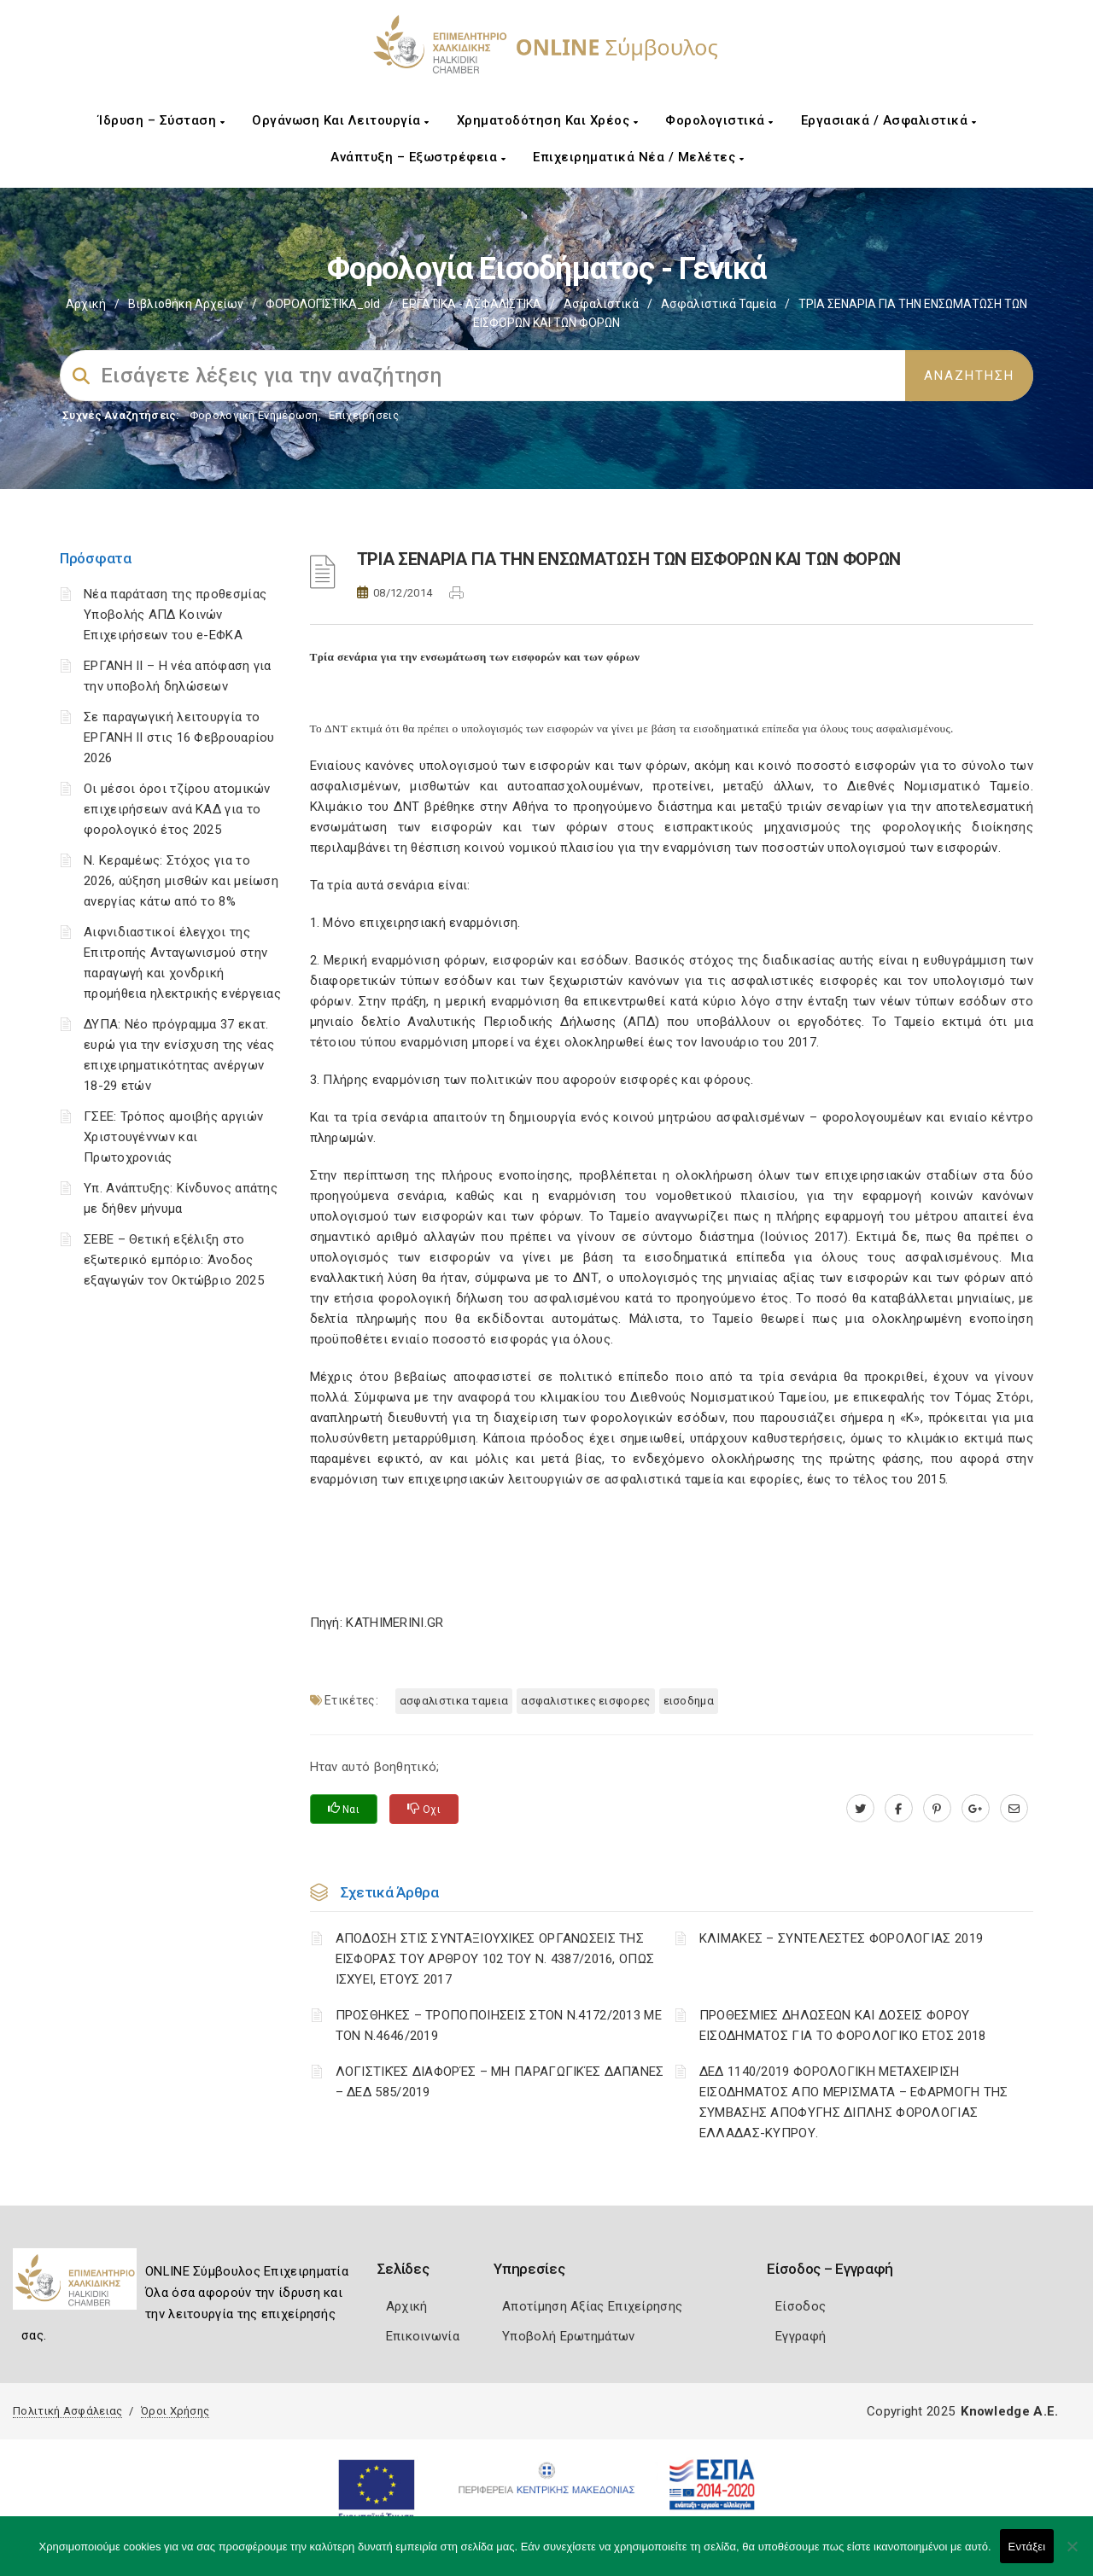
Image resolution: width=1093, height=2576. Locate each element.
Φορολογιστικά (719, 120)
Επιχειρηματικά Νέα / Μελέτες (638, 157)
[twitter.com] (860, 1808)
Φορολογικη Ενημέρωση (254, 415)
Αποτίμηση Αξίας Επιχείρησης (592, 2306)
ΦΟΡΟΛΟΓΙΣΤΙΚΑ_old (323, 304)
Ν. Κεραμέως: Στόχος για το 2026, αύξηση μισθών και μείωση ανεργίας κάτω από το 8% (181, 881)
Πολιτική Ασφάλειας (67, 2410)
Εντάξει (1027, 2546)
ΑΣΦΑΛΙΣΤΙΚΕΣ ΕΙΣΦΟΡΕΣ (585, 1700)
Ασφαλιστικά (601, 304)
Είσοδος (800, 2306)
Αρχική (86, 304)
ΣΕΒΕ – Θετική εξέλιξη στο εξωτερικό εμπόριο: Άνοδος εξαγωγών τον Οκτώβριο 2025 (174, 1260)
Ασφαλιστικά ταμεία (718, 304)
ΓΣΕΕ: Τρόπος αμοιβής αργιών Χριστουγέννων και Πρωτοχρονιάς (173, 1137)
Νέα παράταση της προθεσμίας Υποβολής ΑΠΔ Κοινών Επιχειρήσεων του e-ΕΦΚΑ (175, 614)
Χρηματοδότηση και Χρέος (548, 120)
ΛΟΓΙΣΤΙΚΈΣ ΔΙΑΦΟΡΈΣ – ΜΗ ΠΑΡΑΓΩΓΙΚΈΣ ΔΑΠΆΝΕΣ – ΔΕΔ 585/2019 (500, 2082)
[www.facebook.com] (899, 1808)
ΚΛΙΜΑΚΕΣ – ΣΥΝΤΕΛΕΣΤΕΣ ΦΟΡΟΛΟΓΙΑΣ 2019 (841, 1938)
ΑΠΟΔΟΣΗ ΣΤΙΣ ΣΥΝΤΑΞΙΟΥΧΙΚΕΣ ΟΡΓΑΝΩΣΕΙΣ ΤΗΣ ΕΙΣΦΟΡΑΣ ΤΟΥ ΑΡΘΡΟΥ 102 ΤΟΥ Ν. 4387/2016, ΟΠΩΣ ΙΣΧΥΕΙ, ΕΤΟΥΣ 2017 (495, 1959)
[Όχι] (1071, 2555)
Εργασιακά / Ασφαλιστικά (889, 120)
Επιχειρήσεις (364, 415)
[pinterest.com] (937, 1808)
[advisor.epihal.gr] (1014, 1808)
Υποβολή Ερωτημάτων (568, 2336)
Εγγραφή (800, 2336)
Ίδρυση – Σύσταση (161, 120)
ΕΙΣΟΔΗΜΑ (688, 1700)
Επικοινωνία (422, 2336)
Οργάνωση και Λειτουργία (341, 120)
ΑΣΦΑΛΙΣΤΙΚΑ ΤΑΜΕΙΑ (454, 1700)
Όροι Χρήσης (175, 2410)
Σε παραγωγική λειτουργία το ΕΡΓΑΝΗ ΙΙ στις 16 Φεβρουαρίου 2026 (179, 737)
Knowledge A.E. (1009, 2411)
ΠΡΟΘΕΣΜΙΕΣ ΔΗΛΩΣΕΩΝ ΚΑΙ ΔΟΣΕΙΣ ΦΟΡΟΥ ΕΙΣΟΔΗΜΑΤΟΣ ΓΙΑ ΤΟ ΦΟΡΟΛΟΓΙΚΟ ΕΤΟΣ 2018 (842, 2025)
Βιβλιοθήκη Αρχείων (185, 304)
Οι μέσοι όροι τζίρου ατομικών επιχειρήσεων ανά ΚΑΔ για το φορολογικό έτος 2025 (177, 809)
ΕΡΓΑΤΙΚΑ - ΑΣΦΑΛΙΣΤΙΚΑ (471, 304)
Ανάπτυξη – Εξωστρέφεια (418, 157)
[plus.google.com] (975, 1808)
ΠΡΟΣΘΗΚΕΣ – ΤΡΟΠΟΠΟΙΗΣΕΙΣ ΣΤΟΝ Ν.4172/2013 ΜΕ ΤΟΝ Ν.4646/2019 (499, 2025)
